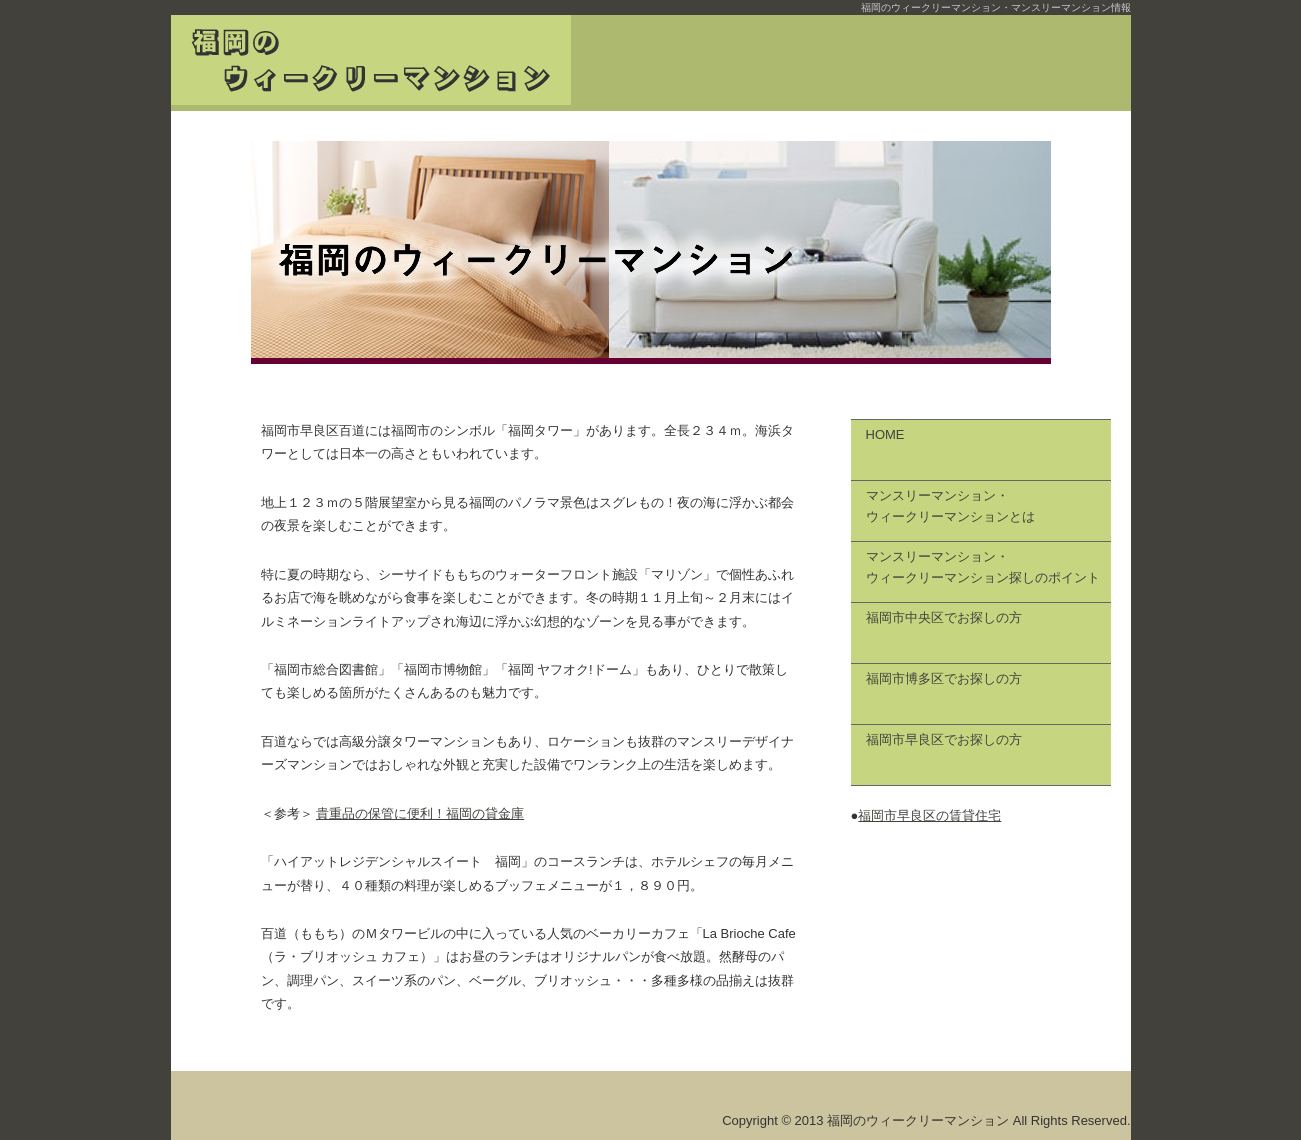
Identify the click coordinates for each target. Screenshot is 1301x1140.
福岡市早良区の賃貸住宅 (929, 815)
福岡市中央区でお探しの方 (944, 617)
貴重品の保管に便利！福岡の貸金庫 (420, 813)
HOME (885, 434)
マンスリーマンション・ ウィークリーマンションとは (950, 506)
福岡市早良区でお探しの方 (944, 739)
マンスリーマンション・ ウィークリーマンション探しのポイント (983, 567)
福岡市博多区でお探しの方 (944, 678)
